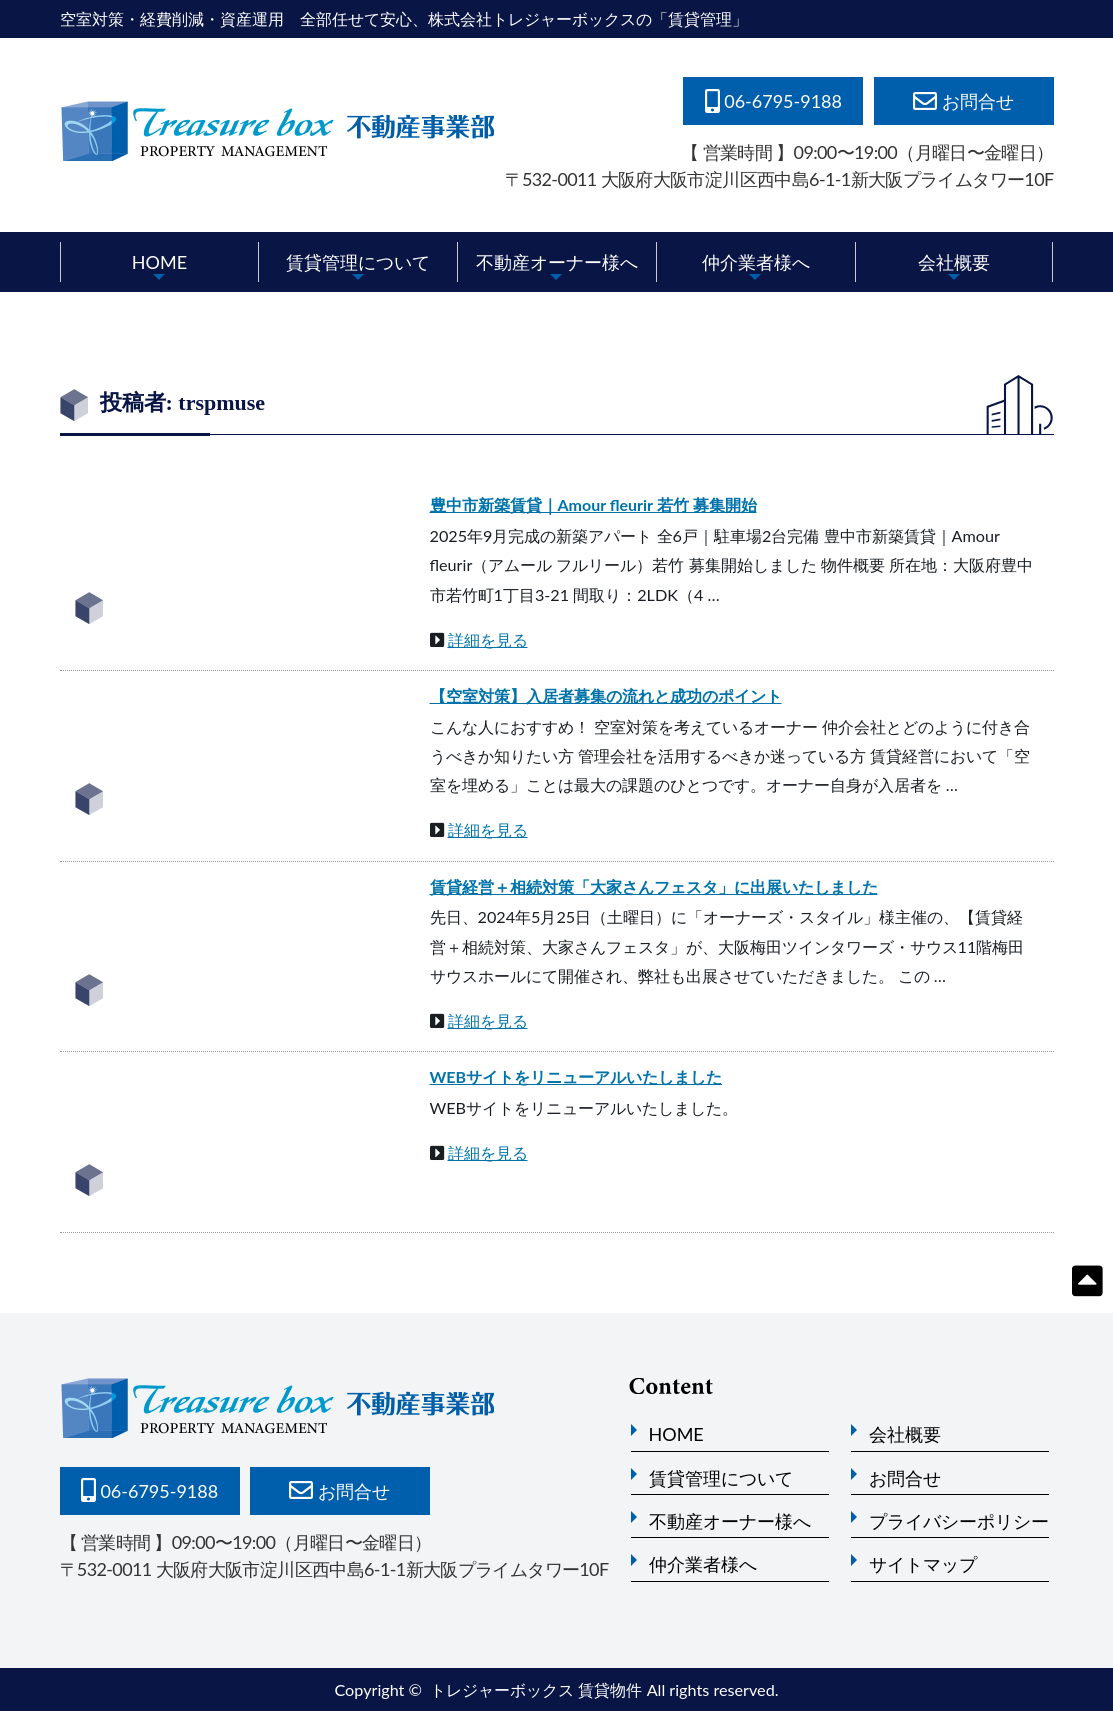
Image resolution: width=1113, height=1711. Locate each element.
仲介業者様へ (756, 262)
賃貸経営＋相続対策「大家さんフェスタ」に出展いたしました (654, 886)
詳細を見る (488, 639)
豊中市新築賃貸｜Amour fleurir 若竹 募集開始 (593, 504)
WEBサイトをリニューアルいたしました (576, 1076)
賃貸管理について (358, 262)
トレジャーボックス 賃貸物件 (536, 1689)
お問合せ (905, 1478)
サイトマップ (923, 1564)
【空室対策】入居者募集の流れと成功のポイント (606, 695)
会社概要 (954, 262)
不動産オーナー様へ (557, 262)
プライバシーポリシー (959, 1521)
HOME (159, 262)
